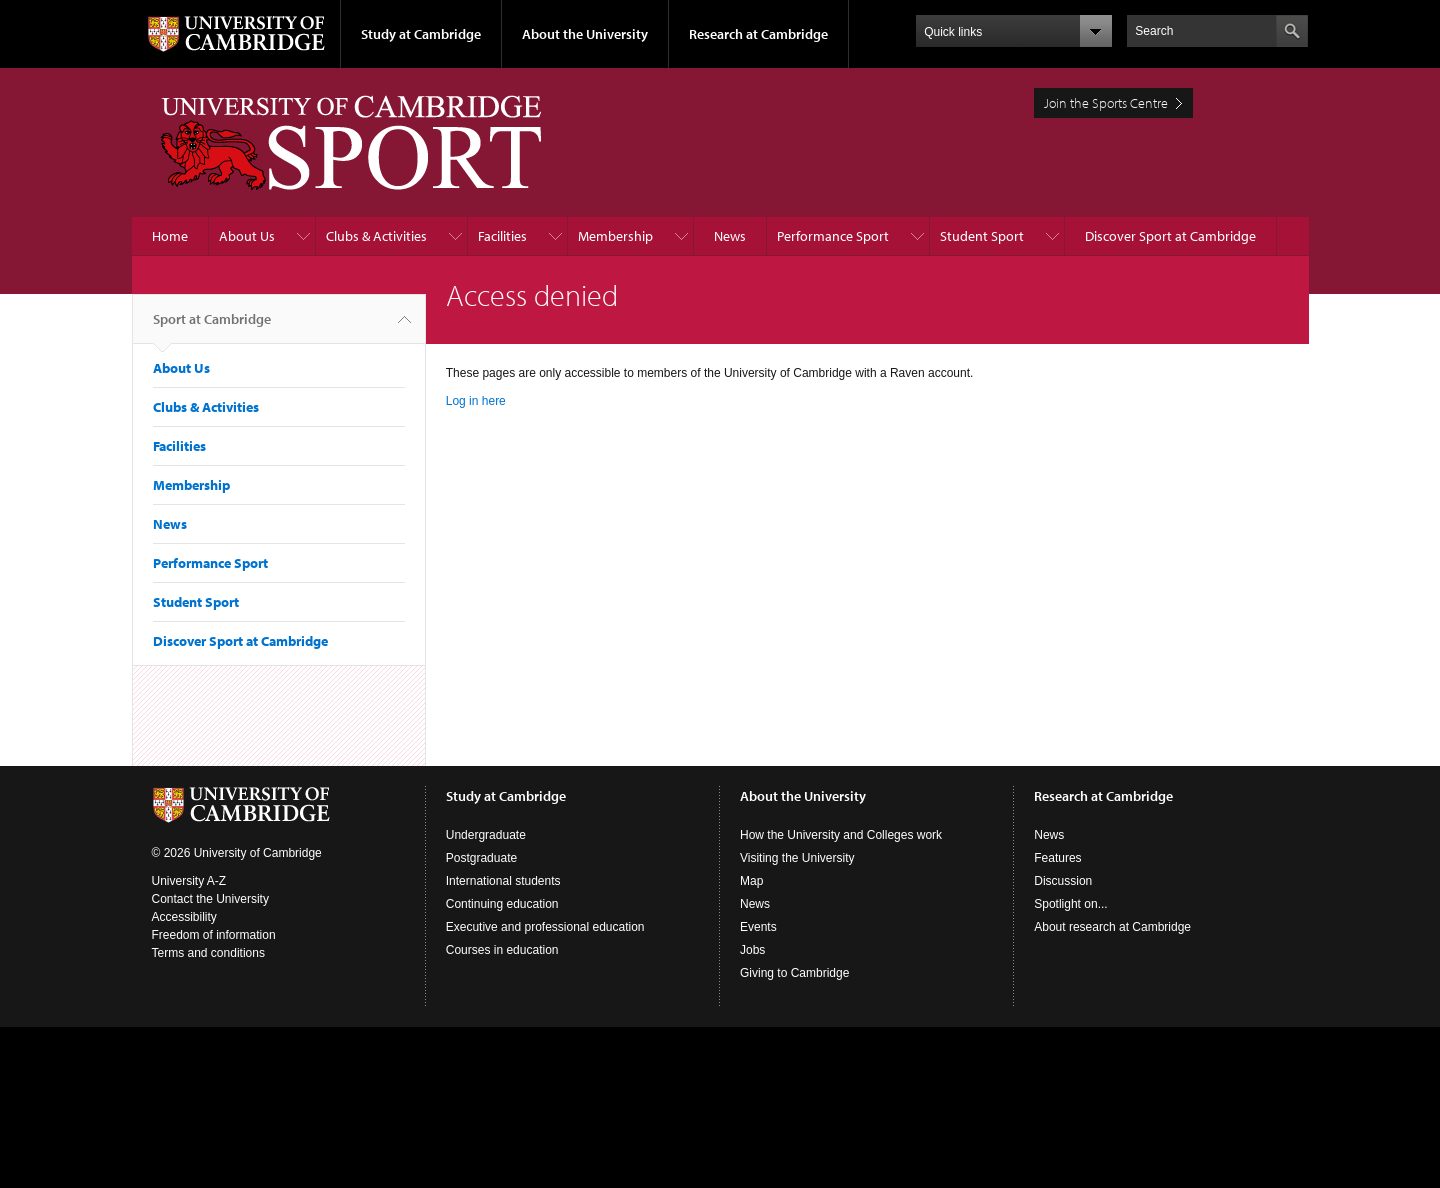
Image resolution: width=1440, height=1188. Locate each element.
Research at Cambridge (758, 34)
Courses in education (502, 950)
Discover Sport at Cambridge (1170, 236)
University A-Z (189, 881)
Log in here (476, 401)
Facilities (502, 236)
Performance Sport (833, 236)
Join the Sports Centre (1106, 103)
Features (1057, 858)
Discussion (1063, 881)
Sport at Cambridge (212, 327)
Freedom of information (214, 935)
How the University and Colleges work (841, 835)
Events (758, 927)
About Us (247, 236)
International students (503, 881)
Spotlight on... (1070, 904)
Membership (615, 236)
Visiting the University (797, 858)
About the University (585, 34)
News (730, 236)
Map (751, 881)
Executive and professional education (545, 927)
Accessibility (184, 917)
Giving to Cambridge (794, 973)
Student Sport (982, 236)
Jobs (752, 950)
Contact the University (210, 899)
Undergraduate (486, 835)
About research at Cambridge (1112, 927)
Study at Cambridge (421, 34)
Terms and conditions (208, 953)
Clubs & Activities (376, 236)
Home (170, 236)
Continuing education (502, 904)
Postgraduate (481, 858)
